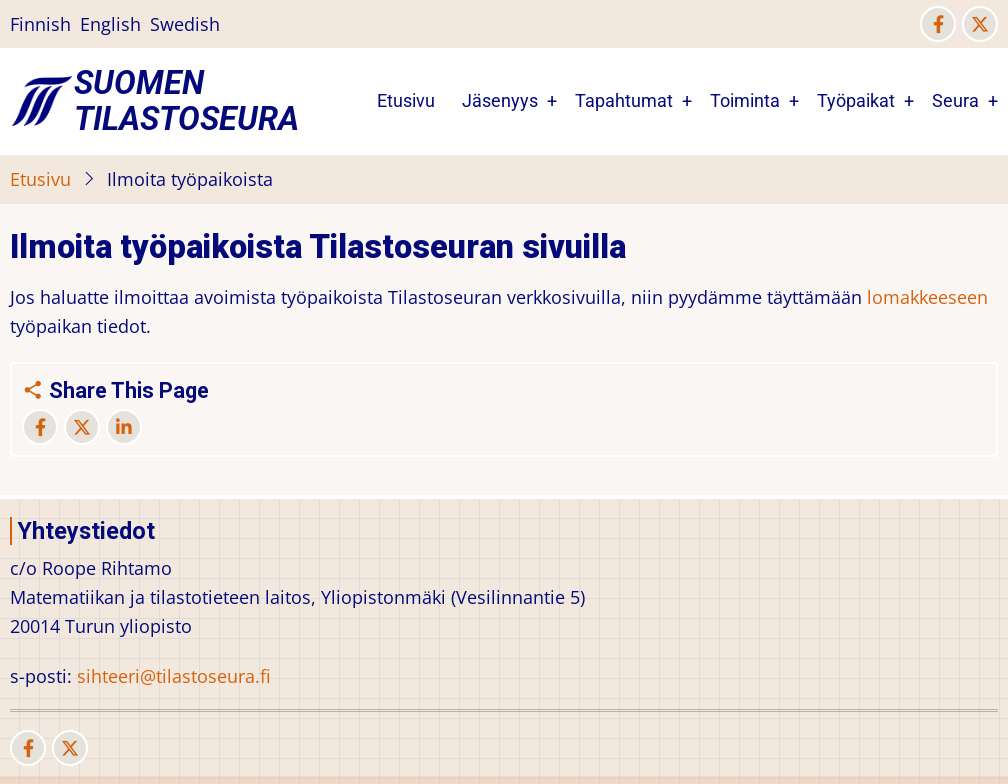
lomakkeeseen (927, 297)
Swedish (185, 24)
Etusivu (406, 100)
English (110, 24)
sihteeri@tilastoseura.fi (174, 676)
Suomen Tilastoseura (186, 101)
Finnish (40, 24)
